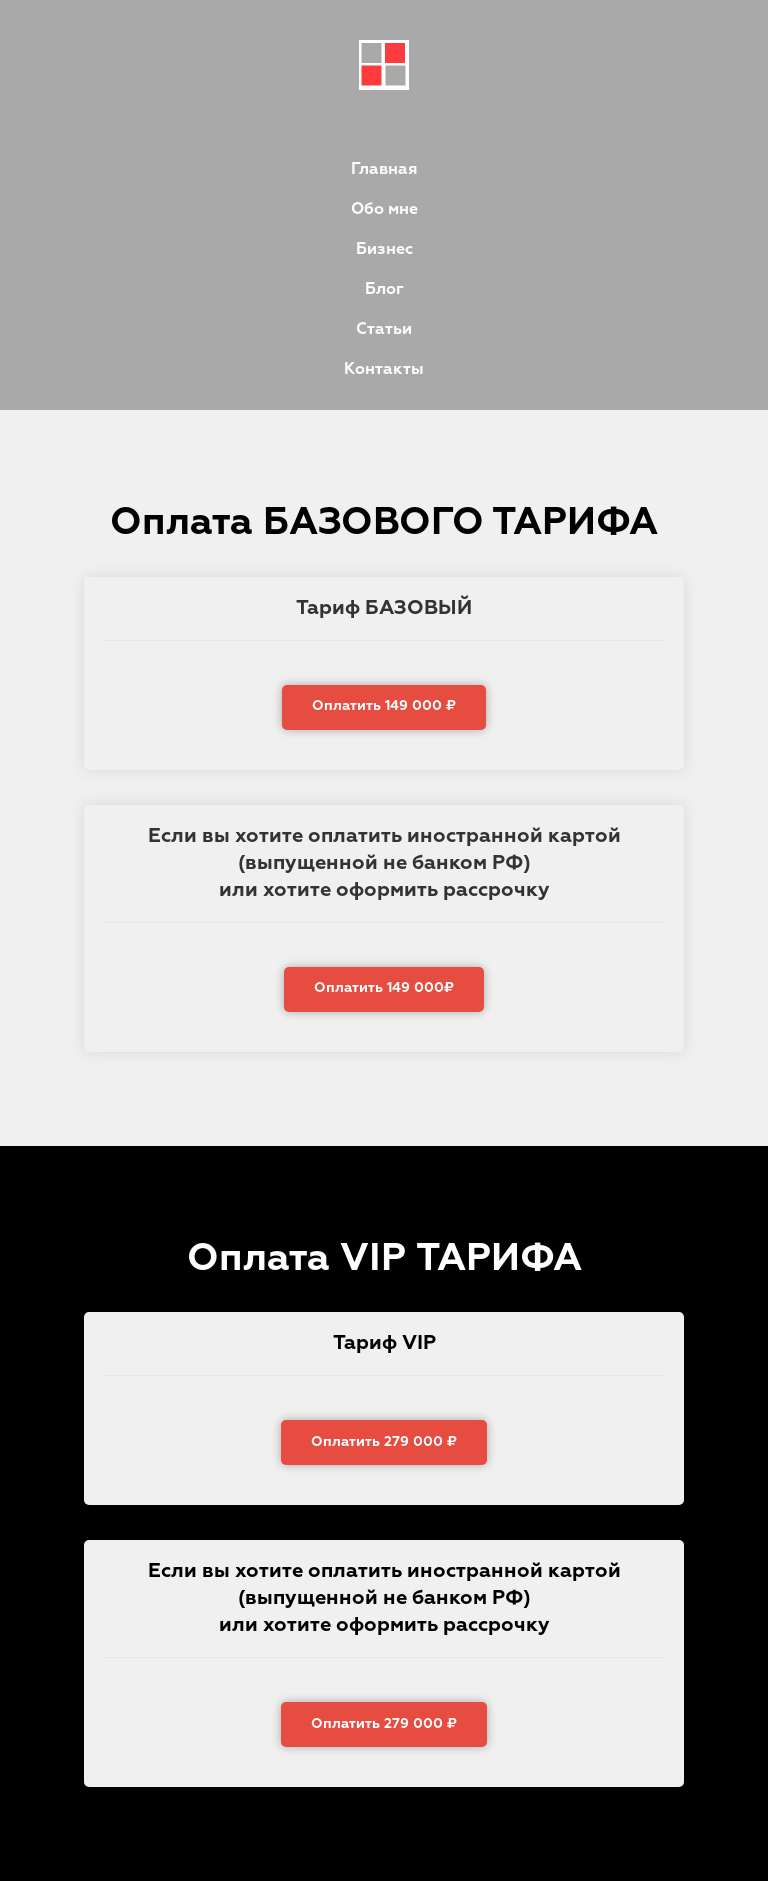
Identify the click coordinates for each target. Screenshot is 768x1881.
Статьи (384, 330)
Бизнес (384, 250)
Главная (384, 170)
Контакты (384, 370)
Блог (384, 290)
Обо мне (384, 210)
